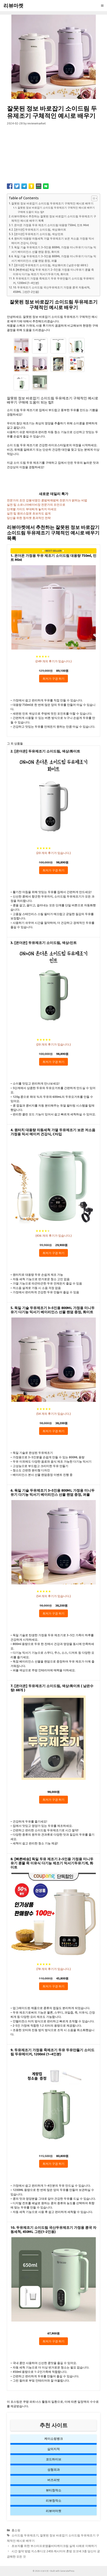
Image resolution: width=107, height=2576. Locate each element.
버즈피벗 (53, 2480)
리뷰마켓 (13, 5)
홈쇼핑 (16, 2530)
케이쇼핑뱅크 (53, 2438)
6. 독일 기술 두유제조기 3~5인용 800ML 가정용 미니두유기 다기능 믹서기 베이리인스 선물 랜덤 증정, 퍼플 (53, 258)
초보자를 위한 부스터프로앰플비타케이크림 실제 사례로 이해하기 (54, 2545)
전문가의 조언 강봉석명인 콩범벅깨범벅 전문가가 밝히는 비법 (47, 500)
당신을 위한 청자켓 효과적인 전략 (29, 517)
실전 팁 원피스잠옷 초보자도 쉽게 (29, 513)
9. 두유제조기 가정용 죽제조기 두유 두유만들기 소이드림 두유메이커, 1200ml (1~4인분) (53, 280)
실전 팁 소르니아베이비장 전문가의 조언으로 (36, 504)
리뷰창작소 (53, 2500)
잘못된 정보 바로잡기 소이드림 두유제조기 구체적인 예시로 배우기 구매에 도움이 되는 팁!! (56, 209)
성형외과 (53, 2469)
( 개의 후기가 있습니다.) (53, 661)
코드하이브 (53, 2459)
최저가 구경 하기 (53, 678)
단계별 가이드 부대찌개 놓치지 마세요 (32, 509)
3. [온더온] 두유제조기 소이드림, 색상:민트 (37, 234)
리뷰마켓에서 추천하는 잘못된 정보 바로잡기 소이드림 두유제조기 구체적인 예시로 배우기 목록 (53, 218)
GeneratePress (67, 2571)
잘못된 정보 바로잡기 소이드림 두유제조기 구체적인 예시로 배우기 (52, 203)
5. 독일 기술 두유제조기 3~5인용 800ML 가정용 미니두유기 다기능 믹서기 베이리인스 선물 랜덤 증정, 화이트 (53, 249)
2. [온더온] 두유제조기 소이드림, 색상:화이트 (38, 229)
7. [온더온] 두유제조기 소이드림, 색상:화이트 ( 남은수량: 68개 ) (49, 265)
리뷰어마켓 (53, 2511)
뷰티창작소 (53, 2490)
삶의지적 (53, 2449)
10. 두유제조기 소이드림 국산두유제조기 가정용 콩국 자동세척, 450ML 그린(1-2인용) (51, 289)
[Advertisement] (53, 156)
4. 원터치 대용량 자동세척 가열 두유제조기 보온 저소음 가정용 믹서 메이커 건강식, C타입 (52, 241)
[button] (92, 198)
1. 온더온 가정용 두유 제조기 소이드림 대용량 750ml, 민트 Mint (50, 225)
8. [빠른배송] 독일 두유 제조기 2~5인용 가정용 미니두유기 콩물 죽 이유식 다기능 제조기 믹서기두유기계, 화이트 (53, 272)
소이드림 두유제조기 (25, 2535)
